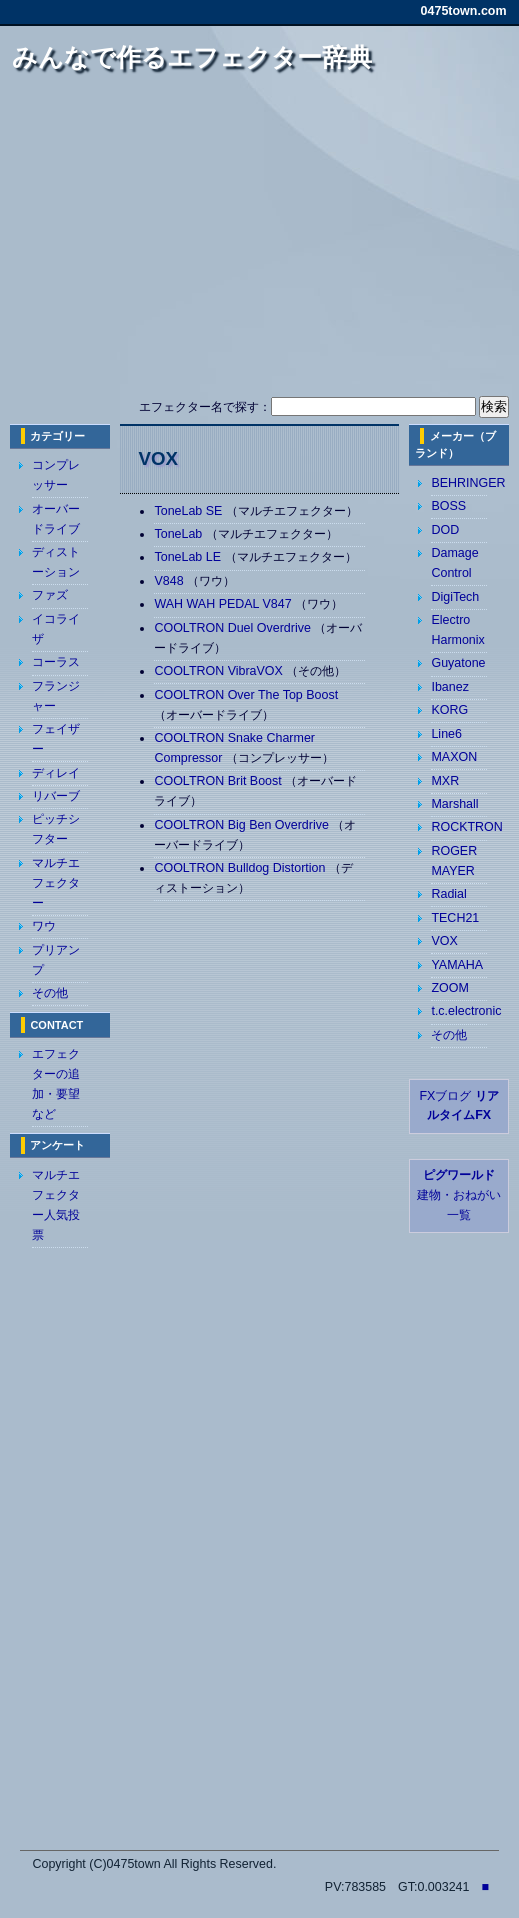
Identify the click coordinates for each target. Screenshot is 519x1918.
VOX (444, 941)
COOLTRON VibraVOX (220, 671)
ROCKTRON (466, 827)
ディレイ (56, 773)
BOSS (448, 506)
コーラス (56, 662)
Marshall (454, 804)
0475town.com (464, 11)
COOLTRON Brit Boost (219, 781)
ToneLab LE (189, 557)
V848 (170, 581)
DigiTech (455, 597)
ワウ (44, 926)
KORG (449, 710)
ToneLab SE (189, 511)
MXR (445, 781)
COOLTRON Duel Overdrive (234, 628)
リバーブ (56, 796)
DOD (445, 530)
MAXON (454, 757)
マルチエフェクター (56, 883)
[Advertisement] (270, 243)
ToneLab (179, 534)
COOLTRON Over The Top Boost (246, 695)
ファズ (50, 595)
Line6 (446, 734)
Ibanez (449, 687)
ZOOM (449, 988)
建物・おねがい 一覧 (459, 1195)
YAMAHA (457, 965)
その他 (50, 993)
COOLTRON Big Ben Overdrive (243, 825)
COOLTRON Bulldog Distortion (241, 868)
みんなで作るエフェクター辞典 (192, 57)
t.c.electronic (466, 1011)
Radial (448, 894)
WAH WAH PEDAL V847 (224, 604)
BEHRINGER (468, 483)
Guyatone (458, 663)
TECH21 (455, 918)
